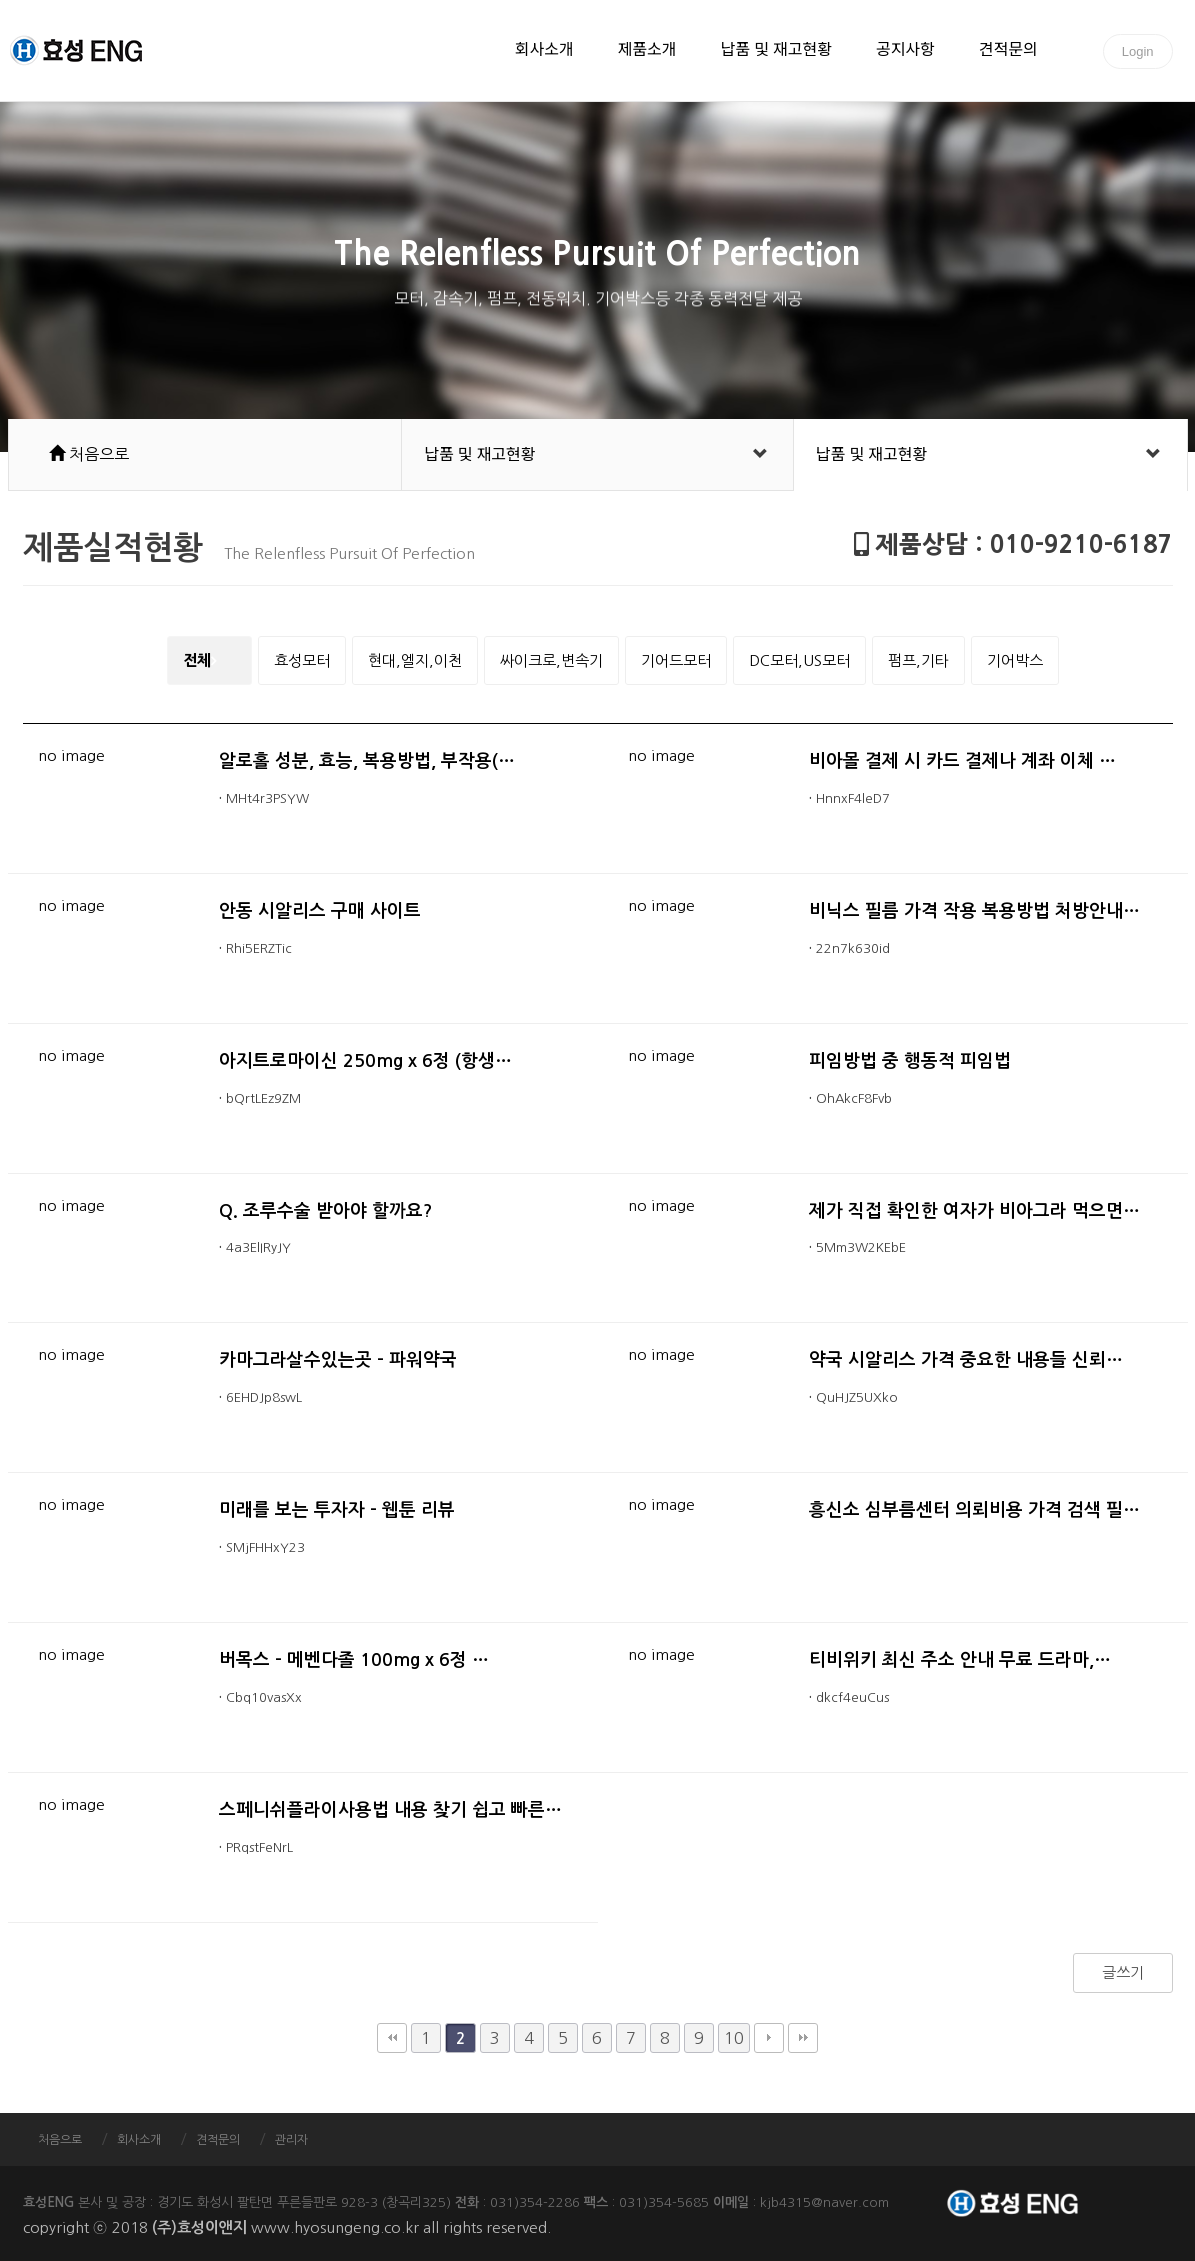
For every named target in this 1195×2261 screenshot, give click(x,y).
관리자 (291, 2140)
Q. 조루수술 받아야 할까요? (325, 1211)
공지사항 (905, 51)
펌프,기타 (918, 660)
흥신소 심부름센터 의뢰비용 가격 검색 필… (974, 1510)
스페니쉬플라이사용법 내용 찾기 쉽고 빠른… (390, 1810)
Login (1138, 51)
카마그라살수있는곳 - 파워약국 (338, 1360)
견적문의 (1008, 51)
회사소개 (544, 51)
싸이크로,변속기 (551, 660)
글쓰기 (1123, 1972)
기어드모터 (676, 660)
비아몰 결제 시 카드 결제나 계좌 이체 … (962, 761)
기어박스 (1015, 660)
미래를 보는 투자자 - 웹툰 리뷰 (337, 1510)
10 (734, 2038)
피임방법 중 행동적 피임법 (910, 1061)
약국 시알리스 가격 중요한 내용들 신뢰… (966, 1360)
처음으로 (60, 2140)
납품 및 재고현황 (776, 51)
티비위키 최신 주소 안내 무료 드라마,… (960, 1660)
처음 (392, 2038)
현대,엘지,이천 (415, 660)
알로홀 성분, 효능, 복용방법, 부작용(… (367, 761)
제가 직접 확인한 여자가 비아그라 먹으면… (974, 1211)
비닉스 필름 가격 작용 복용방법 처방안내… (974, 911)
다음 (769, 2038)
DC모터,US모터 (799, 660)
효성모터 (302, 660)
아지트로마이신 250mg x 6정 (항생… (366, 1061)
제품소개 (647, 51)
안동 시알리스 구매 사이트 (320, 911)
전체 (197, 660)
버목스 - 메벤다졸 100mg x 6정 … (354, 1660)
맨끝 (803, 2038)
